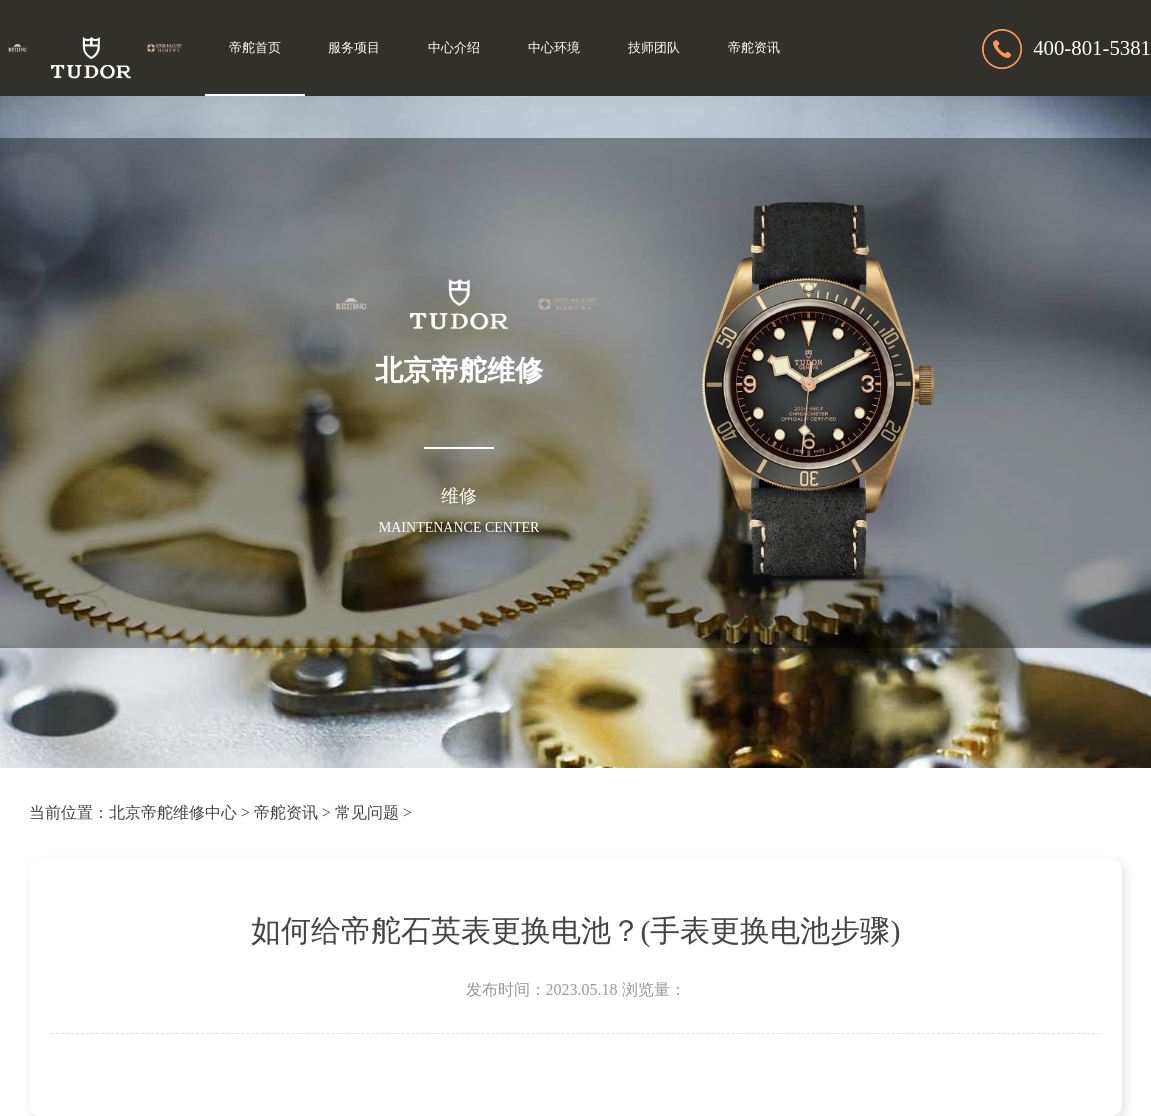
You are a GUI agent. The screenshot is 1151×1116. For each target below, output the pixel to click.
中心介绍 (454, 48)
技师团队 (654, 48)
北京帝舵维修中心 (173, 812)
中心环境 (554, 48)
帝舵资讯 (754, 48)
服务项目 (354, 48)
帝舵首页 (255, 48)
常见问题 (367, 812)
